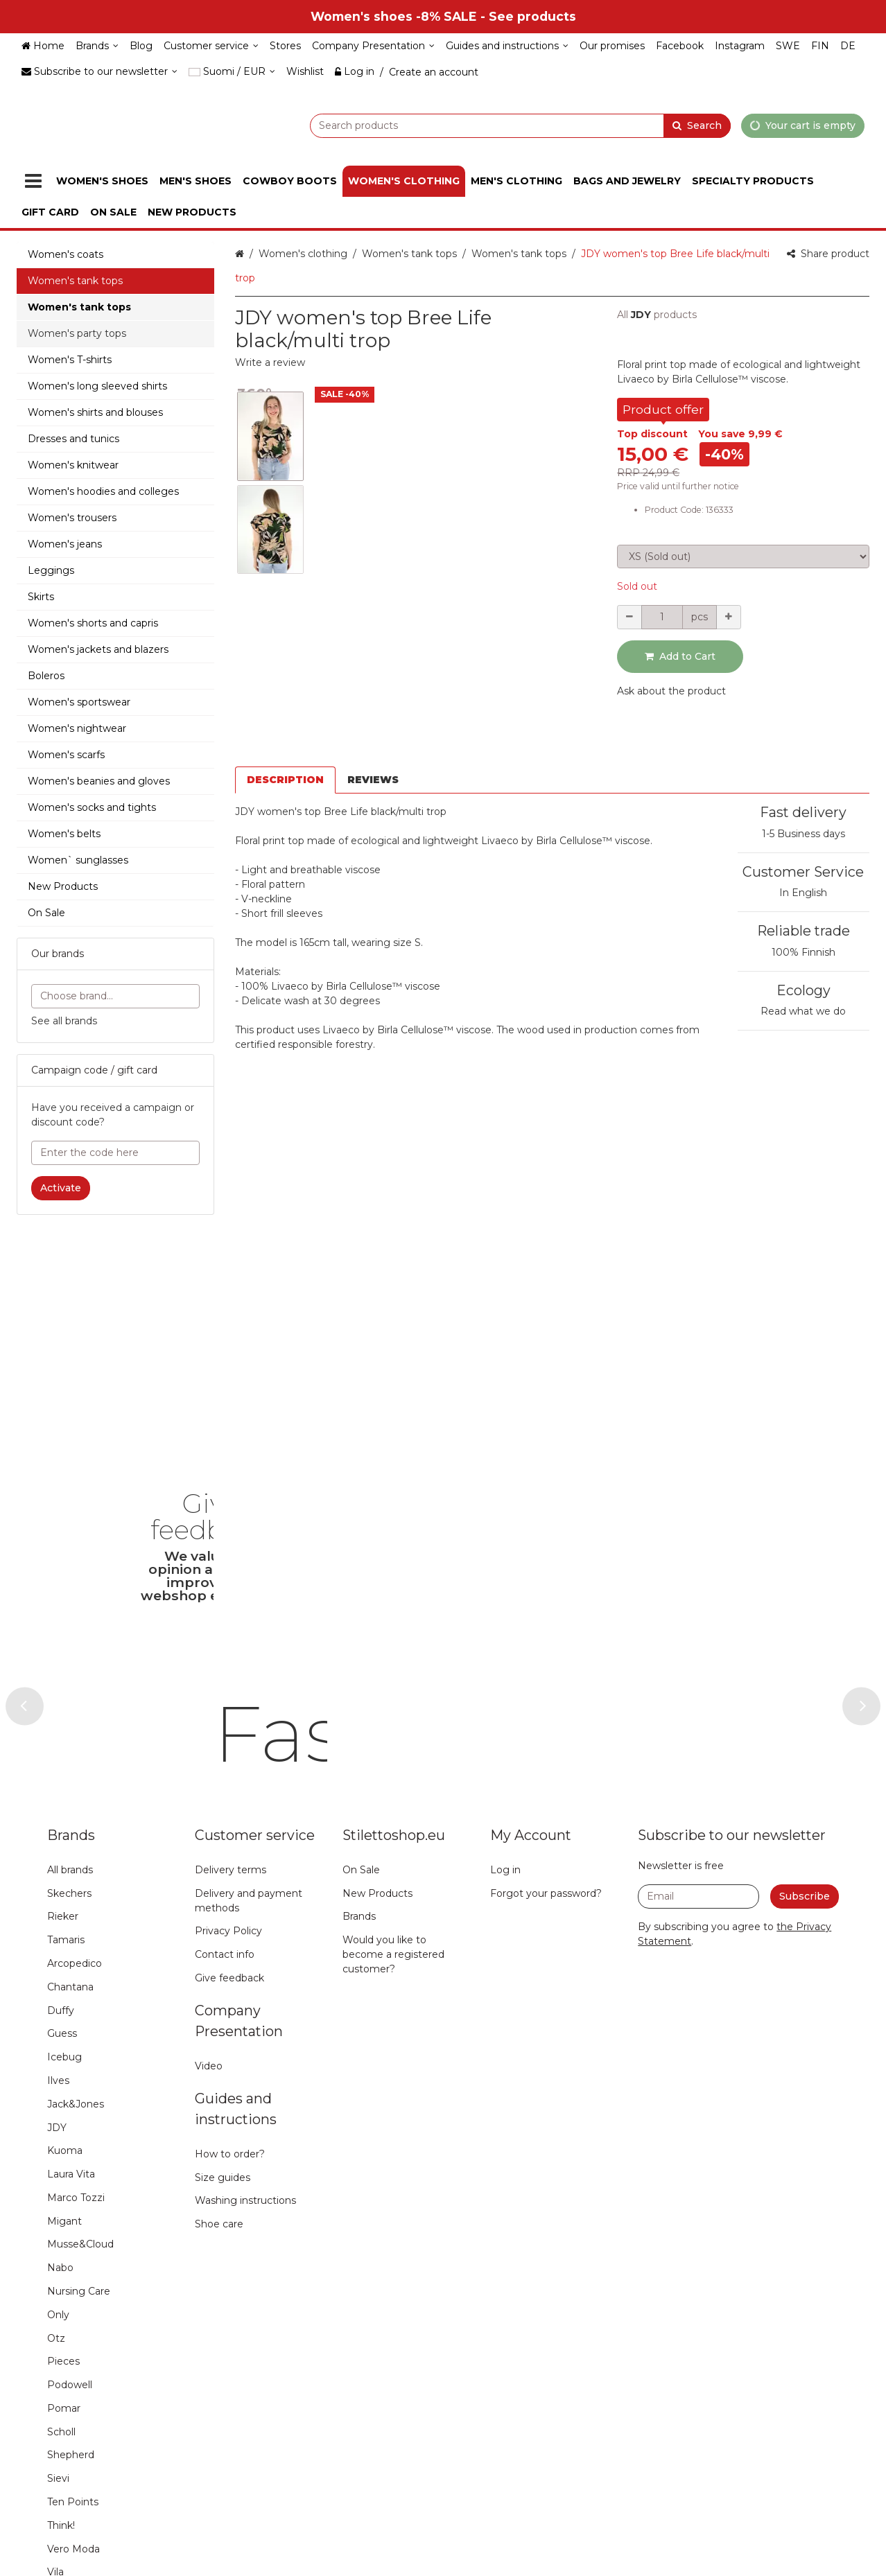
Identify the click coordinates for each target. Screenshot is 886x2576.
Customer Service (803, 872)
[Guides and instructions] (507, 46)
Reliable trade (803, 930)
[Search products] (486, 125)
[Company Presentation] (373, 46)
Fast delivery (803, 812)
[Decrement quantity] (629, 617)
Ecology (803, 990)
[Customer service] (211, 46)
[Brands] (97, 46)
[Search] (697, 125)
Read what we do (803, 1011)
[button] (270, 362)
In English (803, 892)
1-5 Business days (803, 833)
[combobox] (486, 125)
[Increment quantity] (728, 617)
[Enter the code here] (115, 1153)
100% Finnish (803, 952)
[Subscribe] (804, 2095)
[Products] (33, 181)
